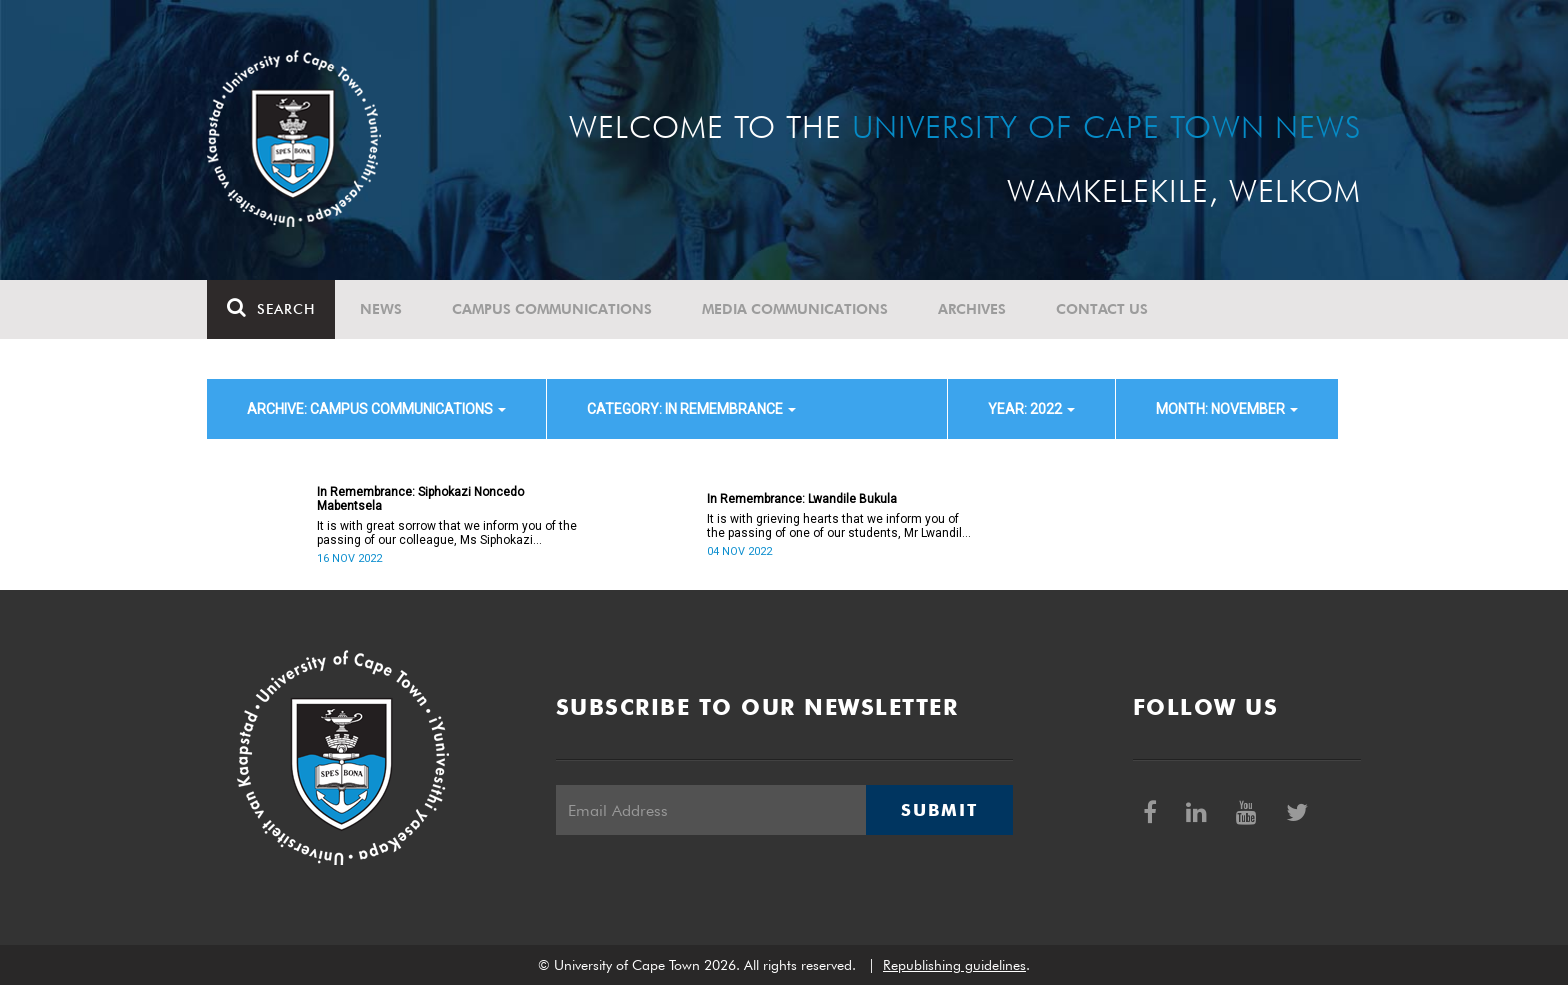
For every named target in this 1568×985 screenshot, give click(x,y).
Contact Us (1102, 309)
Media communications (795, 309)
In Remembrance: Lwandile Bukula (802, 499)
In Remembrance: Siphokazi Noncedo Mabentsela (420, 499)
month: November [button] (1227, 409)
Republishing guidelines (954, 965)
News (381, 309)
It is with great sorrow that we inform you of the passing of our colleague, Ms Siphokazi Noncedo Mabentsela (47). (447, 533)
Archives (972, 309)
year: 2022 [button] (1031, 409)
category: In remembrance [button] (691, 409)
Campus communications (552, 309)
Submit (939, 810)
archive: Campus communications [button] (376, 409)
